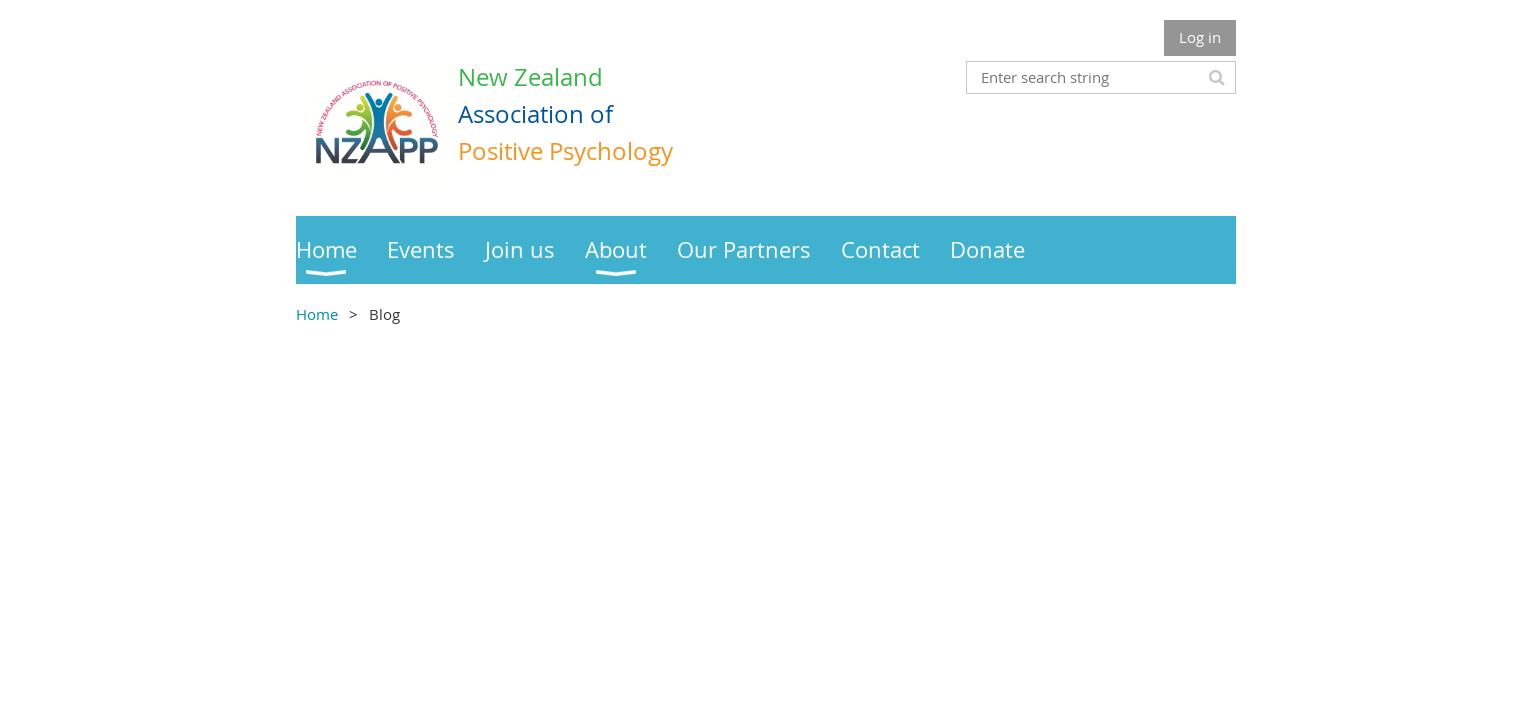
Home (317, 314)
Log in (1200, 37)
